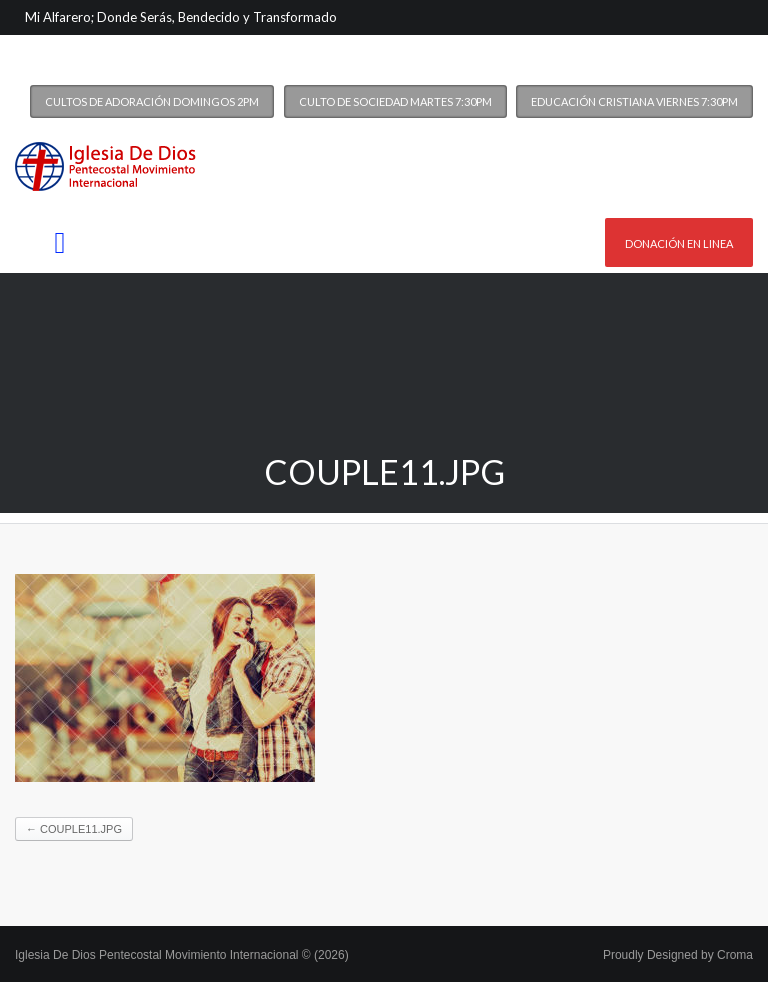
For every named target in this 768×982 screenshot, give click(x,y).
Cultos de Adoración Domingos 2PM (152, 101)
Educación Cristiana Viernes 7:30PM (634, 101)
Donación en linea (679, 243)
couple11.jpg (74, 829)
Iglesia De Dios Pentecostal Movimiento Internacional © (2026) (182, 955)
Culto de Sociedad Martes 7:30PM (395, 101)
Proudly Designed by (678, 955)
